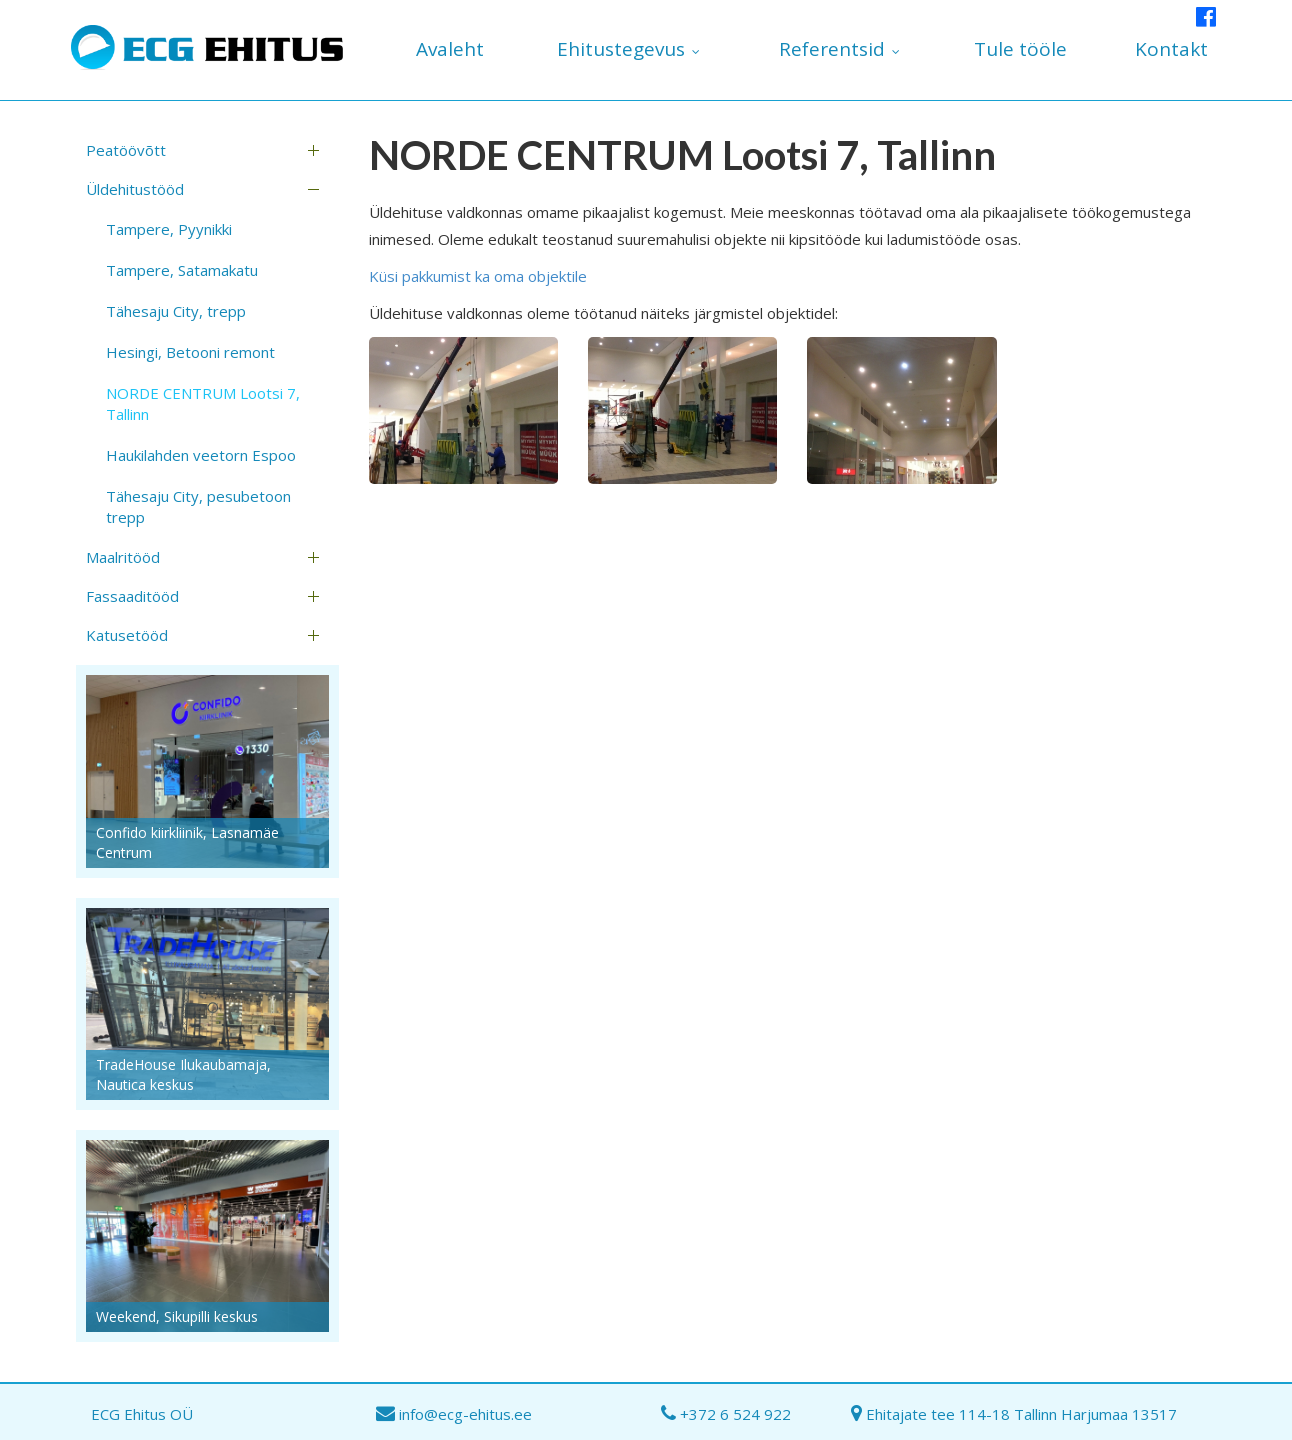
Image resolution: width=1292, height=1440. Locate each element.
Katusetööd (127, 635)
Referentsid (832, 49)
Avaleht (450, 49)
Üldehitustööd (135, 189)
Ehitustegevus (621, 49)
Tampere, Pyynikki (169, 229)
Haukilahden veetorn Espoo (201, 455)
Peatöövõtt (126, 150)
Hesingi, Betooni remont (190, 352)
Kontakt (1171, 49)
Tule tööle (1020, 49)
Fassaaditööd (132, 596)
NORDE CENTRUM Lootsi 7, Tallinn (203, 403)
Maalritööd (123, 557)
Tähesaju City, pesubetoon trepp (198, 506)
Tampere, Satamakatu (182, 270)
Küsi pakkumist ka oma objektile (478, 276)
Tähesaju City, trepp (176, 311)
